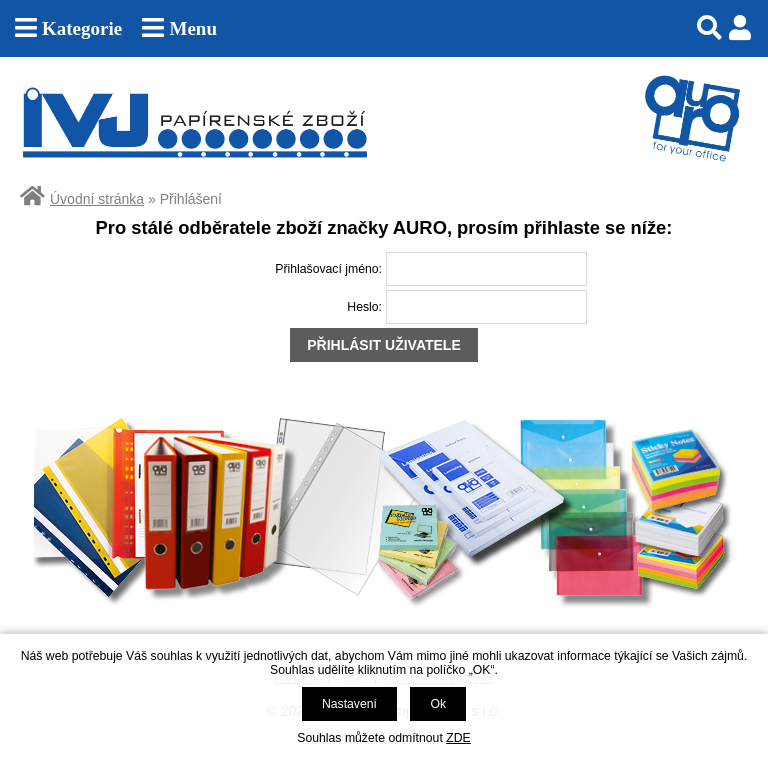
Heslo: (364, 307)
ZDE (458, 738)
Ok (438, 704)
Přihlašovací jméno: (328, 269)
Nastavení (349, 704)
